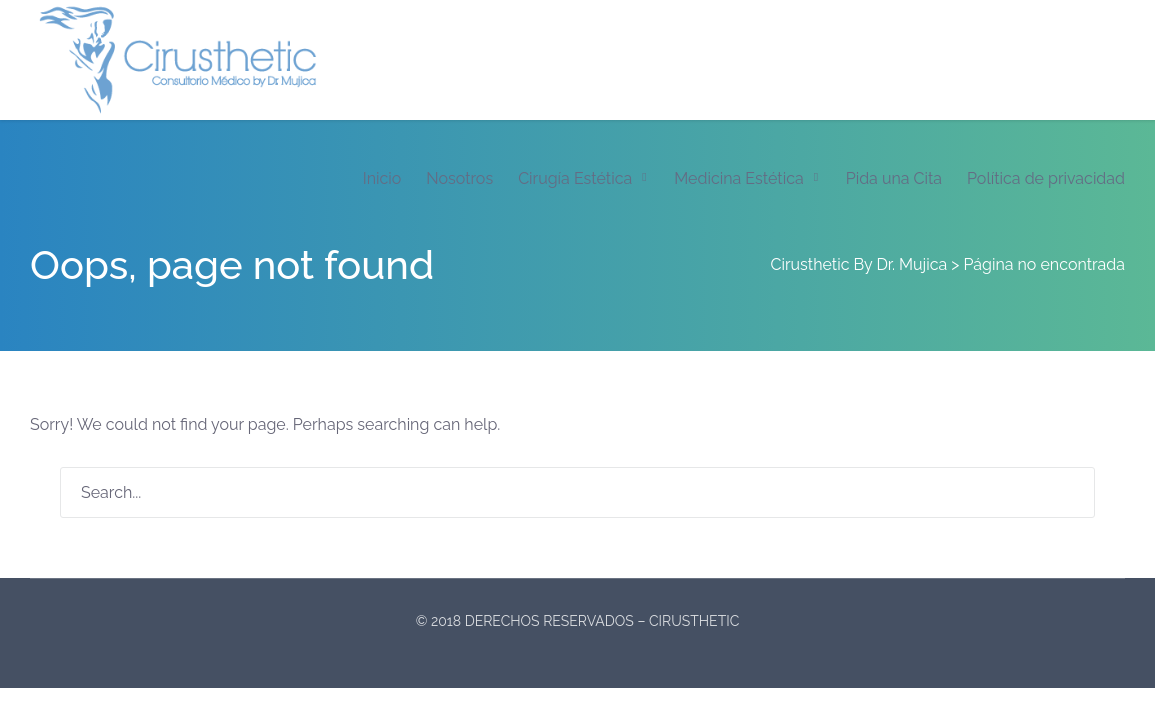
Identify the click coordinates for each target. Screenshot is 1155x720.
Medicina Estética (738, 178)
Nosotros (459, 178)
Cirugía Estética (575, 178)
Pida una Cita (894, 178)
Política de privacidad (1046, 178)
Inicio (382, 178)
